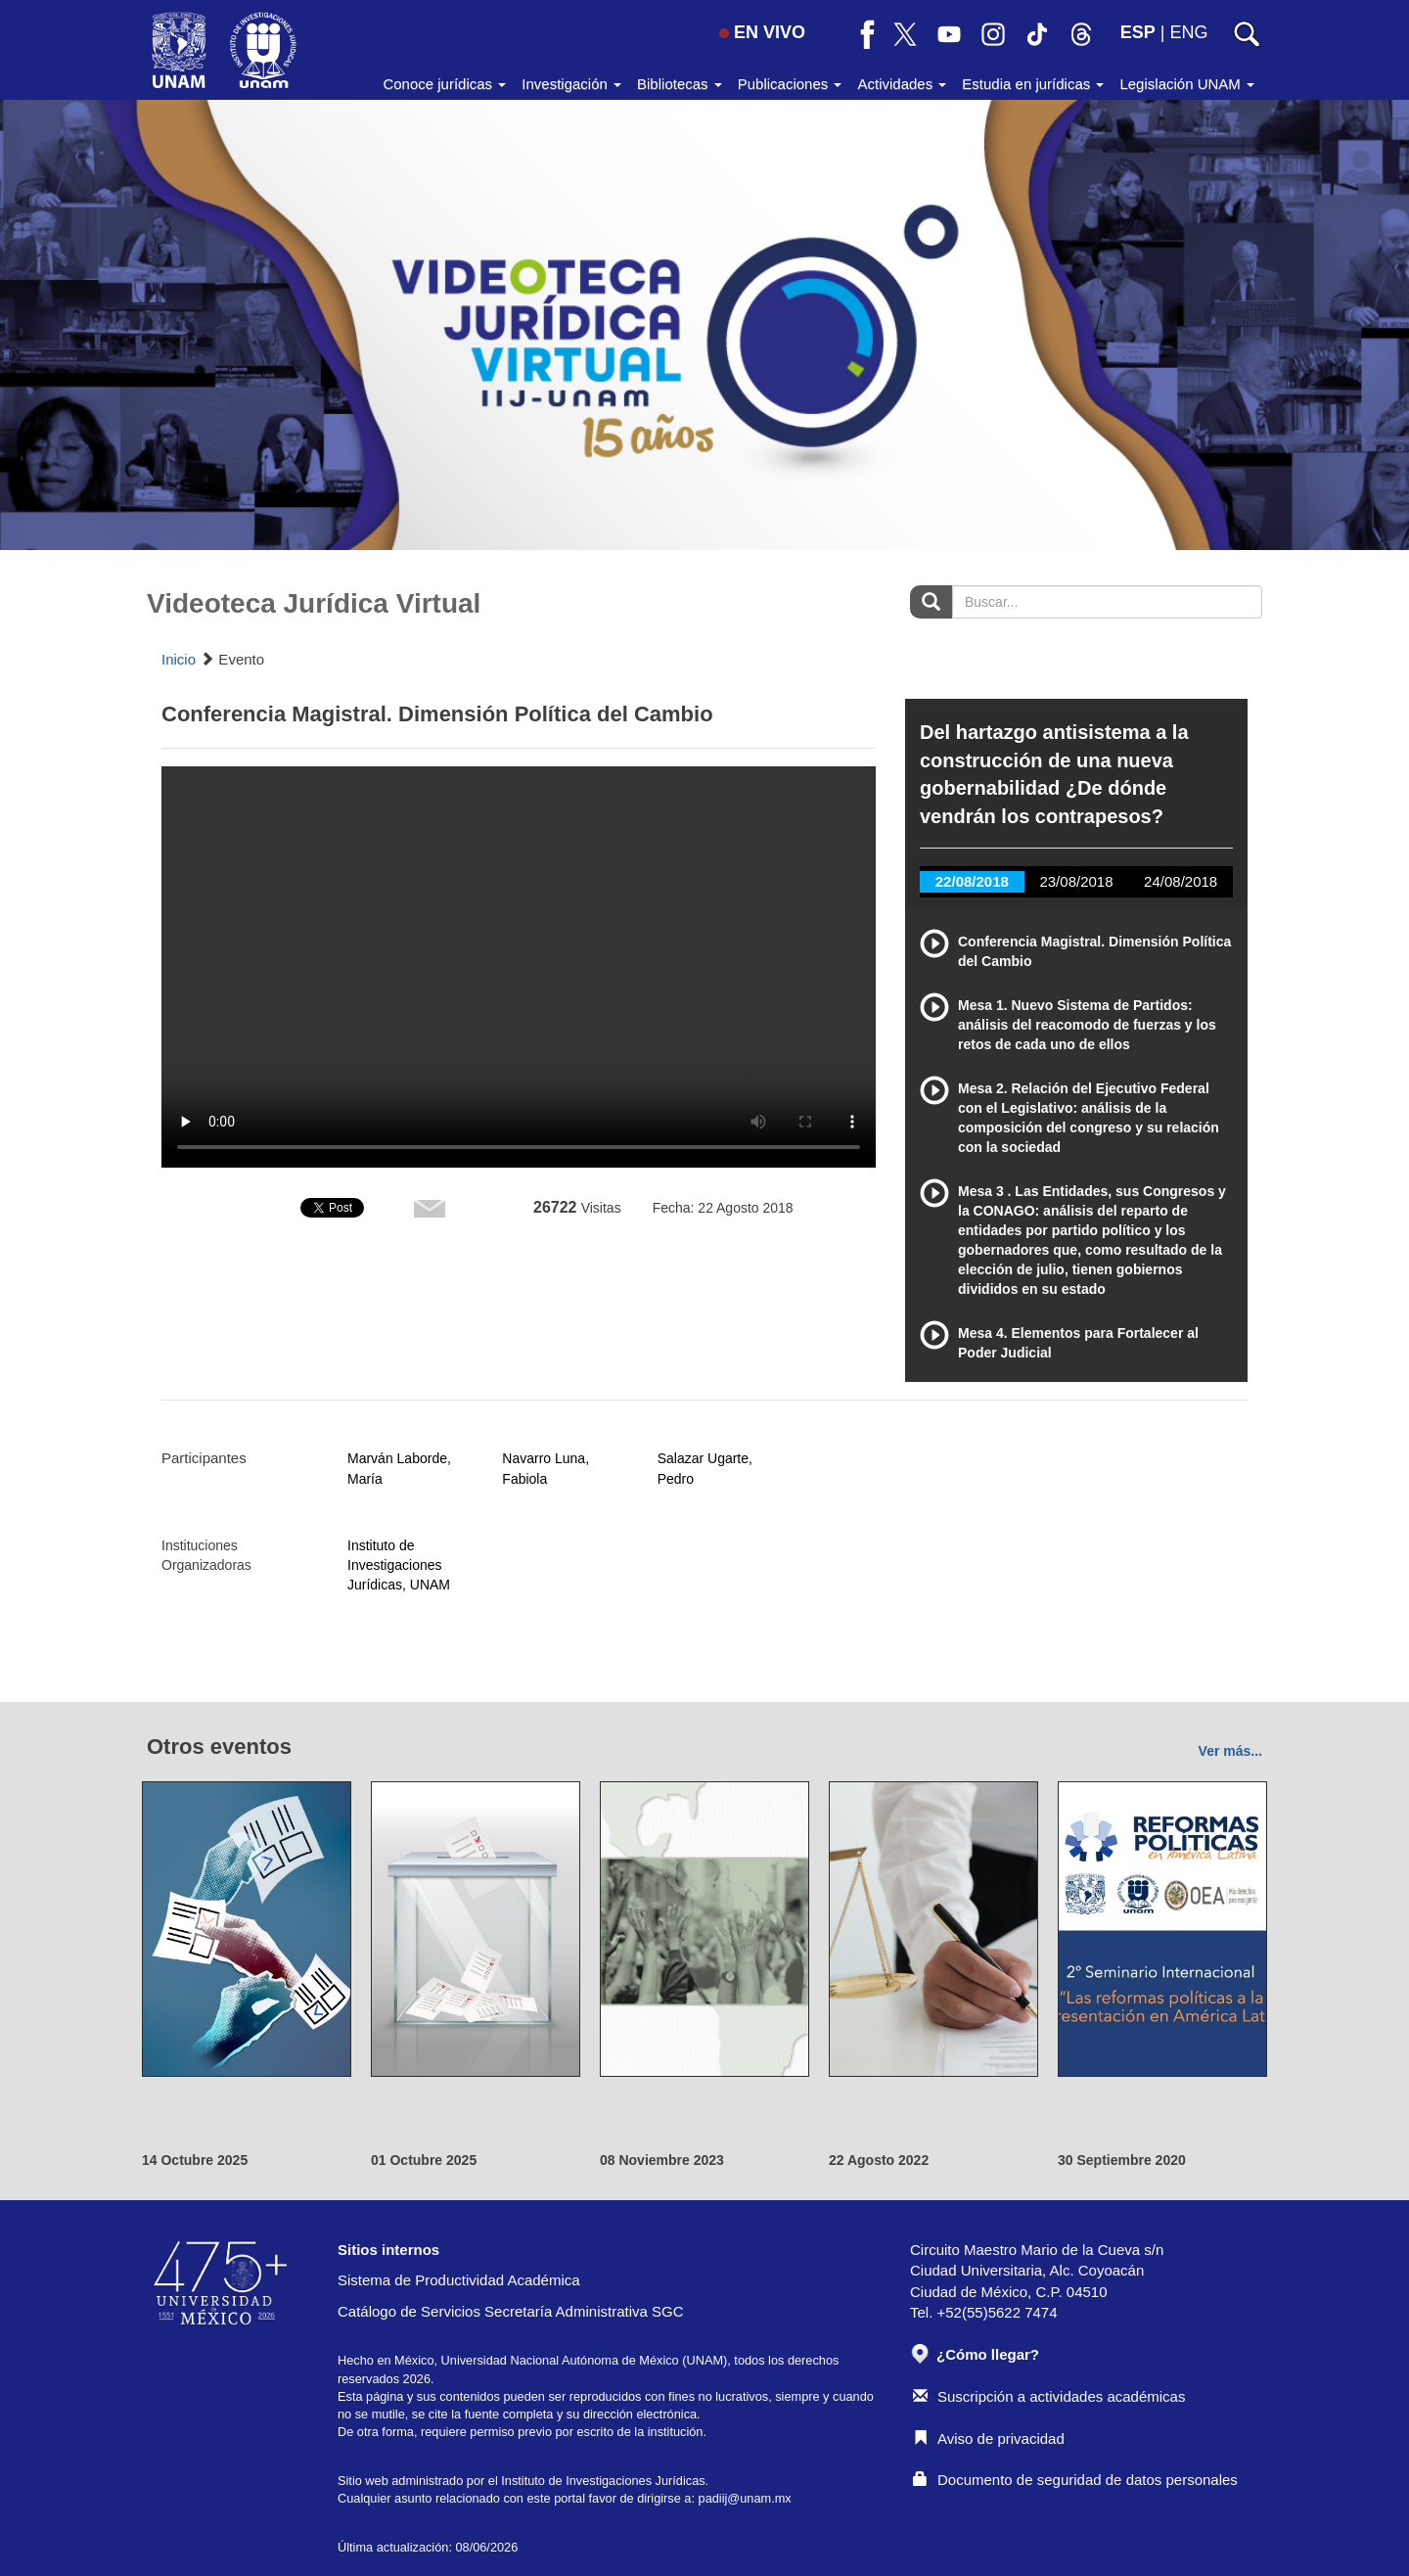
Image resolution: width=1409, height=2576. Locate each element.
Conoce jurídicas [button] (444, 83)
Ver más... (1230, 1751)
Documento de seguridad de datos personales (1075, 2479)
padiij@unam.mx (745, 2498)
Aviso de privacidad (989, 2438)
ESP (1138, 32)
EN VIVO (762, 32)
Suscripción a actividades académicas (1049, 2396)
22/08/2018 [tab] (972, 881)
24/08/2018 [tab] (1180, 881)
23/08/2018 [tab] (1076, 881)
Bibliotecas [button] (679, 83)
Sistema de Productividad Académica (459, 2280)
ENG (1188, 32)
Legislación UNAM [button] (1186, 83)
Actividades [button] (901, 83)
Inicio (178, 659)
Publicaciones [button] (790, 83)
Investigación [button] (571, 83)
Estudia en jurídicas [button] (1033, 83)
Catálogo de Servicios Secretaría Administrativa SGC (511, 2311)
